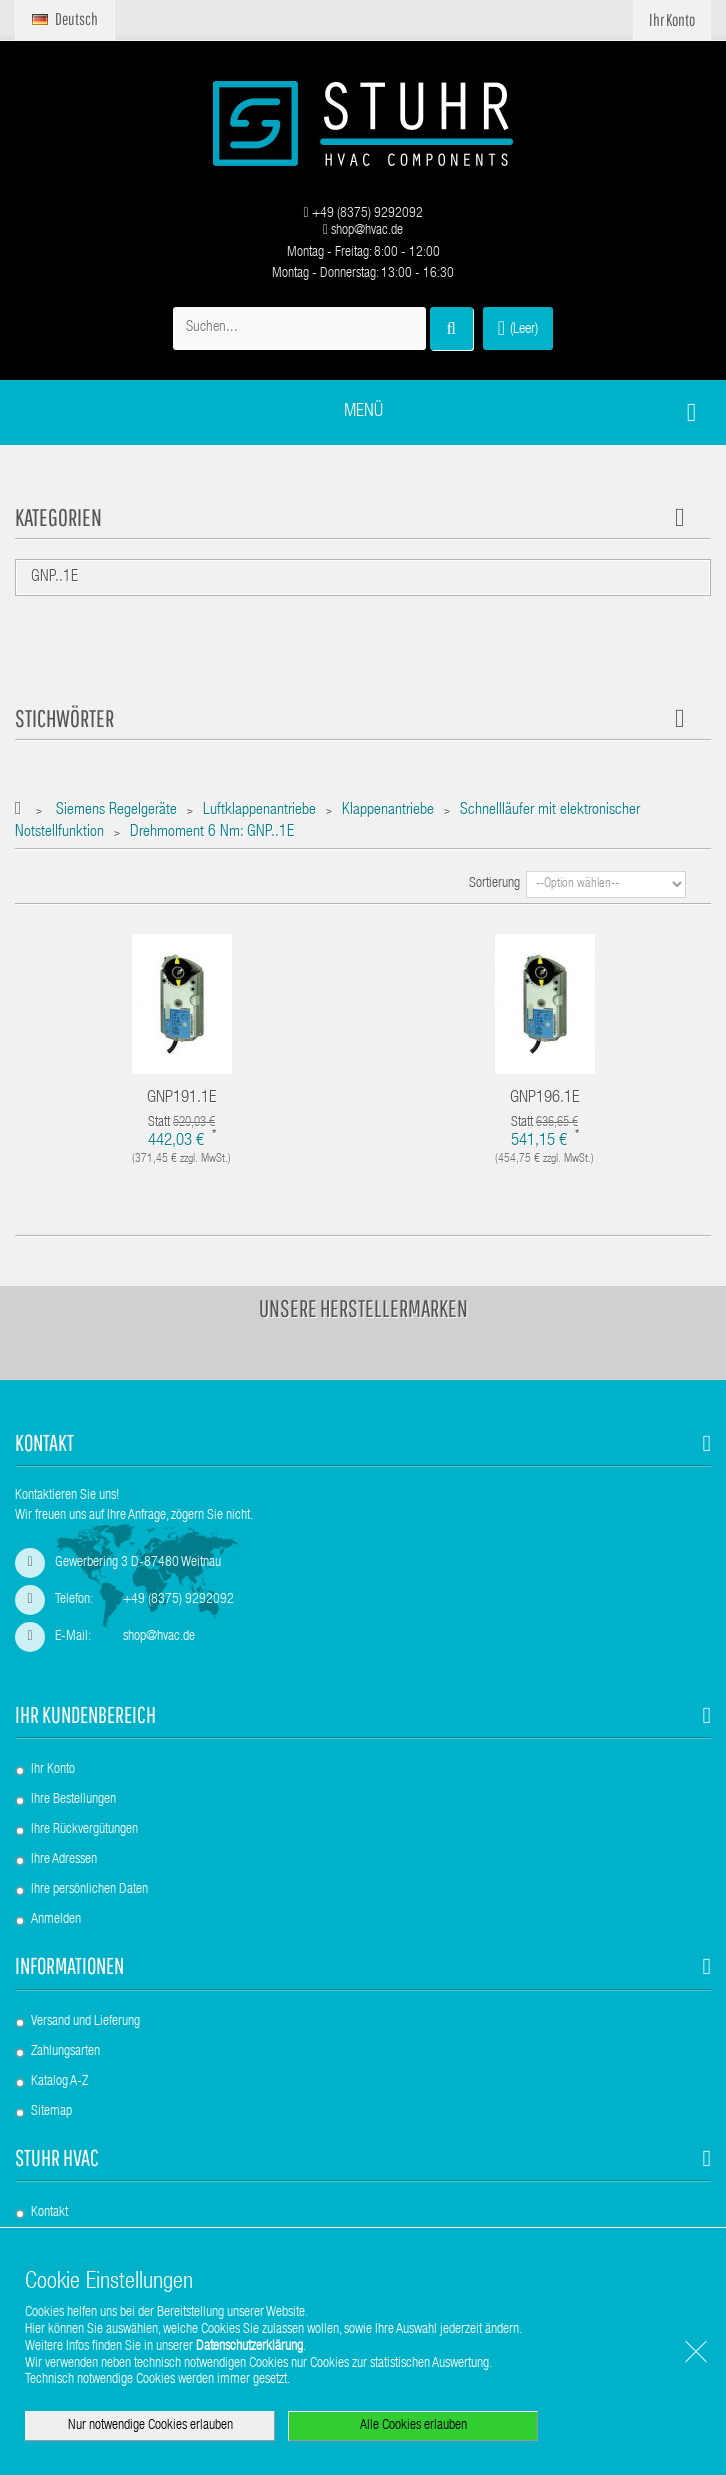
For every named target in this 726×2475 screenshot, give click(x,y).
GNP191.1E (182, 1098)
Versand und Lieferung (85, 2022)
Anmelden (56, 1920)
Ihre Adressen (64, 1860)
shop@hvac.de (363, 231)
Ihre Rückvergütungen (84, 1830)
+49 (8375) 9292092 (362, 214)
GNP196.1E (545, 1098)
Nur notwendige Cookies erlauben (150, 2426)
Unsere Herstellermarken (363, 1308)
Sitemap (51, 2112)
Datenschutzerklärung (249, 2347)
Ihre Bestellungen (73, 1800)
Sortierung (494, 884)
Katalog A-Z (59, 2082)
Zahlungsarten (65, 2052)
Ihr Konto (53, 1770)
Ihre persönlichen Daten (89, 1890)
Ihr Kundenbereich (85, 1714)
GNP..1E (54, 578)
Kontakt (49, 2213)
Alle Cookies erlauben (413, 2426)
